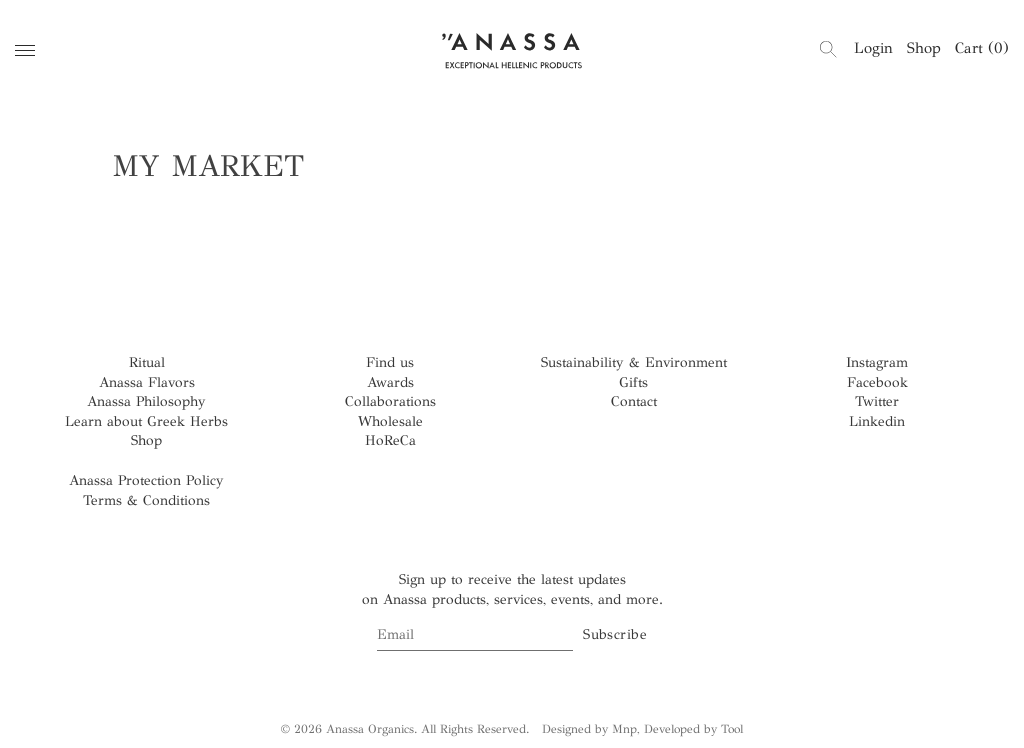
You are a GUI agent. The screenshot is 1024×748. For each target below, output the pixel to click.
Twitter (877, 401)
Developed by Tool (693, 729)
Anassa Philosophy (146, 401)
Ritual (147, 362)
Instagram (877, 362)
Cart (982, 48)
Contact (634, 401)
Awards (390, 382)
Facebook (877, 382)
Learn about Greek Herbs (146, 421)
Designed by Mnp (589, 729)
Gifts (633, 382)
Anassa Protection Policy (146, 480)
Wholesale (390, 421)
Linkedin (877, 421)
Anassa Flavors (147, 382)
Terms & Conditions (146, 500)
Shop (924, 48)
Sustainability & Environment (634, 362)
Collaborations (390, 401)
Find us (390, 362)
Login (873, 48)
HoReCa (390, 440)
